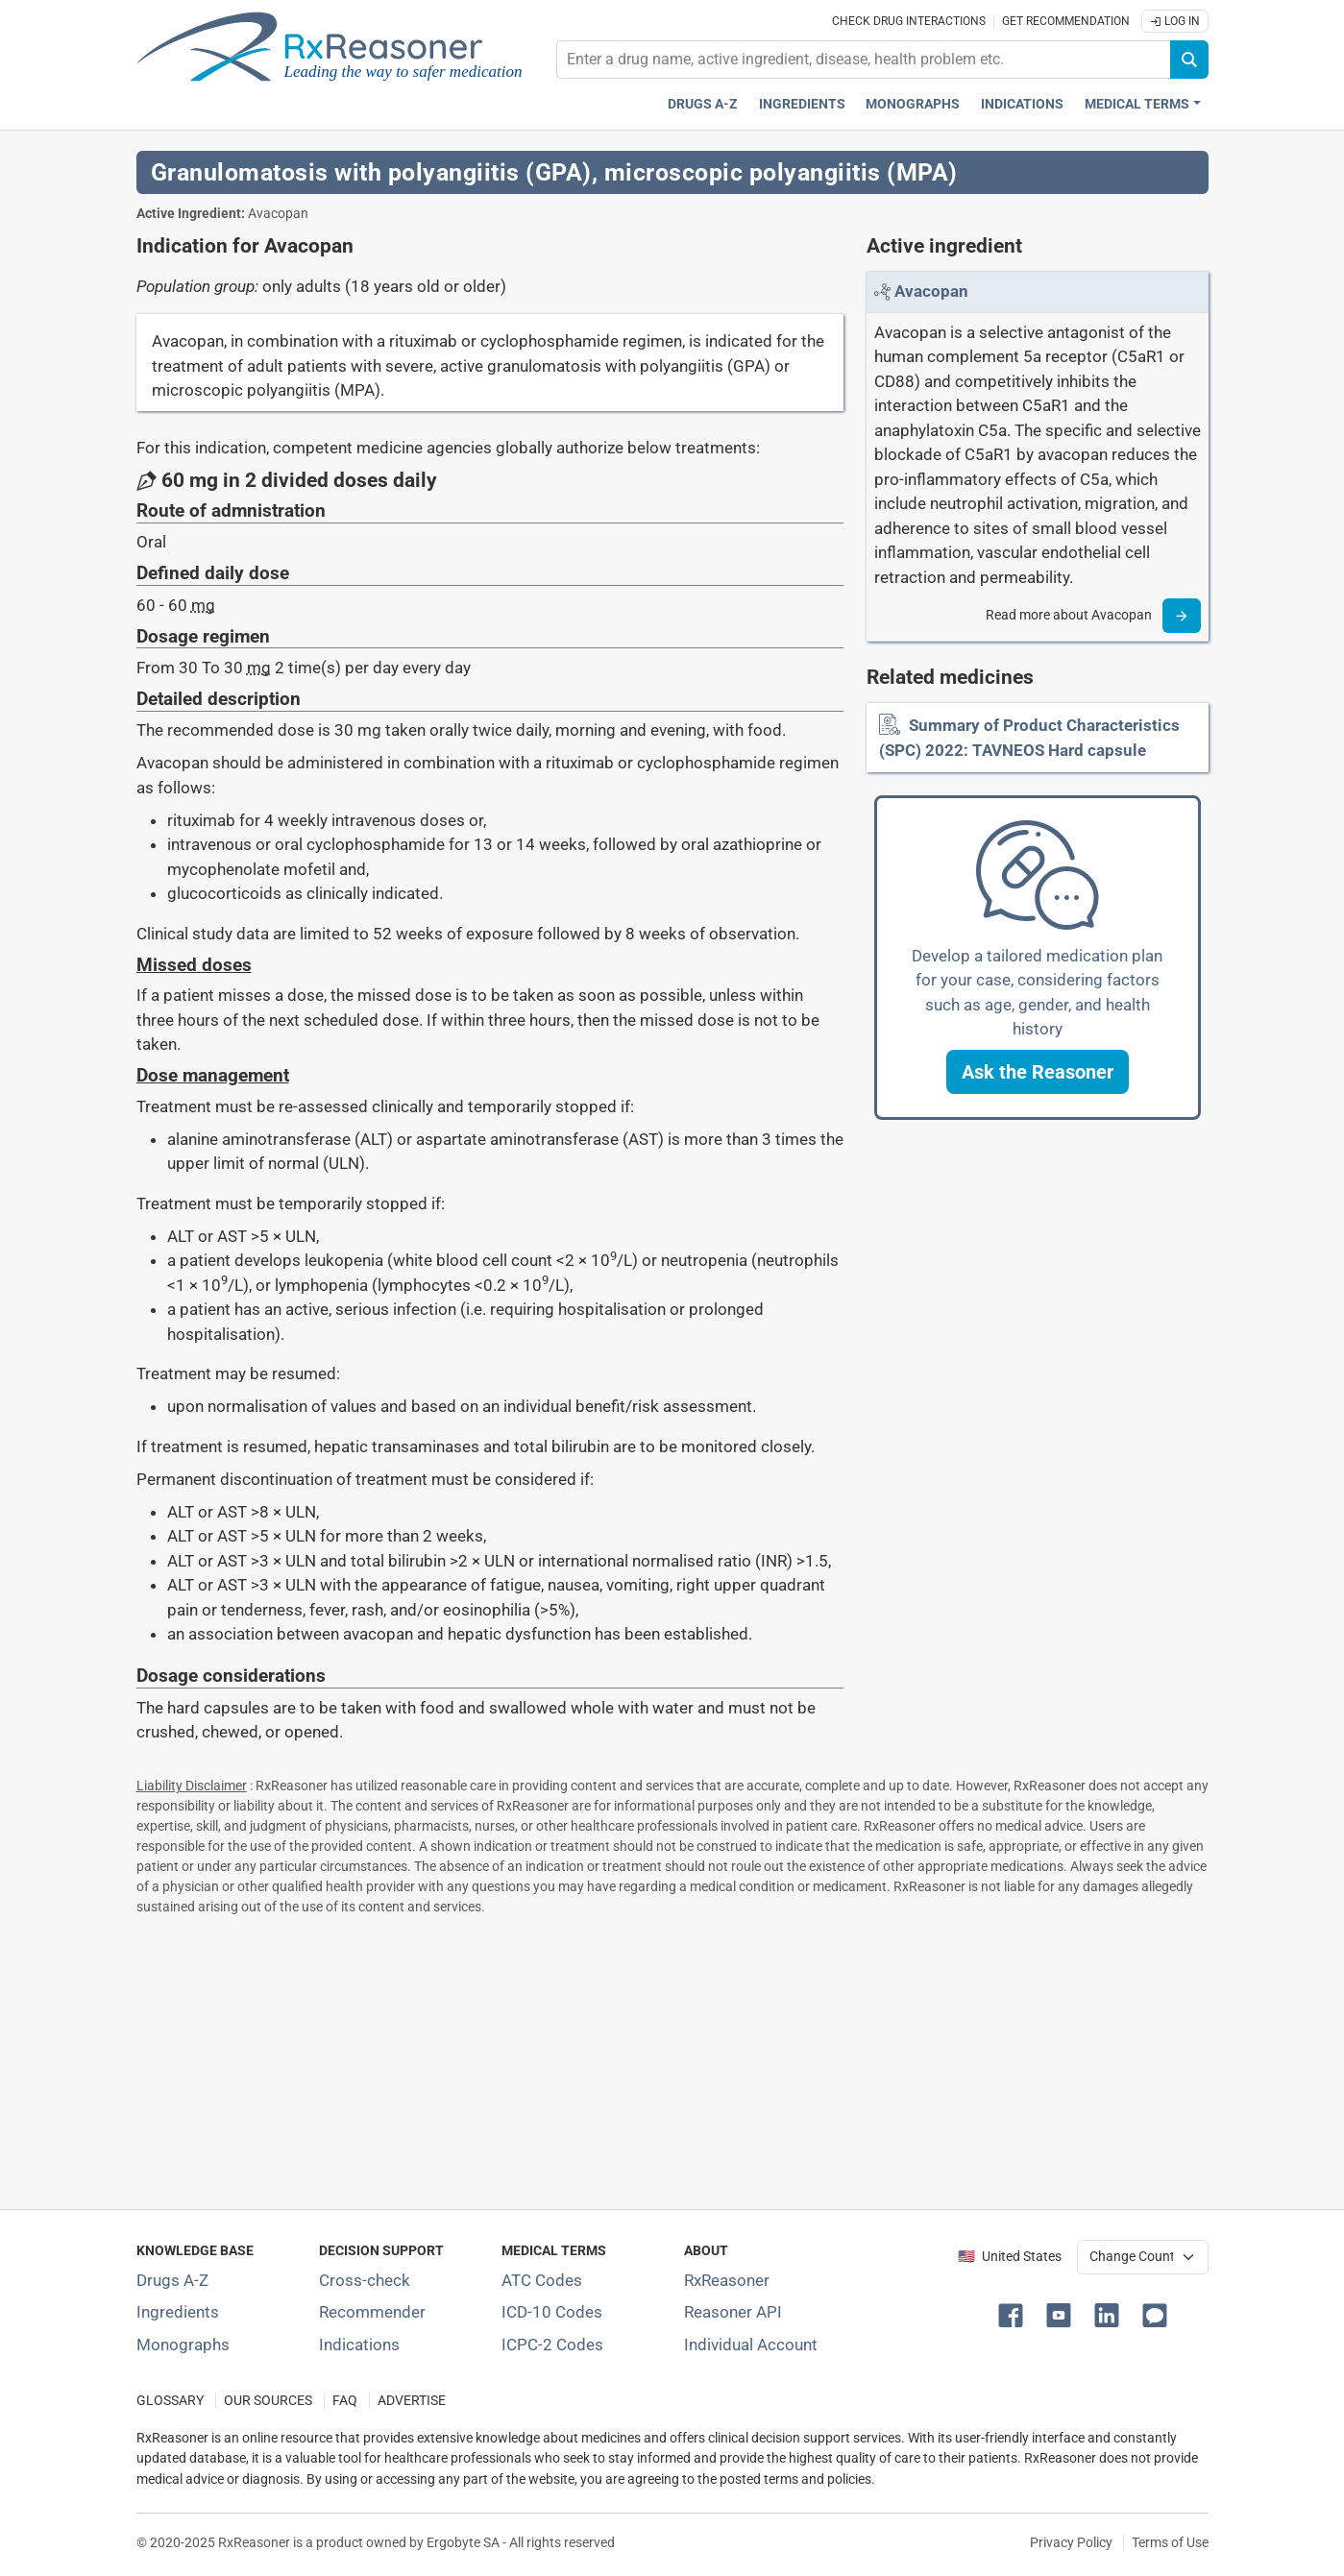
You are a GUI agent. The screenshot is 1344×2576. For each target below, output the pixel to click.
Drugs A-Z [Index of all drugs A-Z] (172, 2280)
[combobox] (863, 59)
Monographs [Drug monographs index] (913, 104)
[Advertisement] (672, 2058)
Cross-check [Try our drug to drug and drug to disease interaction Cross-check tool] (364, 2280)
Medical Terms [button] (1137, 104)
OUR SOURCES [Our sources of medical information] (268, 2401)
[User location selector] (1143, 2257)
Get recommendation (1066, 21)
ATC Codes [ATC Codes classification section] (541, 2280)
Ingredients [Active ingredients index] (802, 104)
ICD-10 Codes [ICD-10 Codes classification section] (551, 2311)
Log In (1175, 21)
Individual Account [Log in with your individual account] (751, 2344)
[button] (1037, 1072)
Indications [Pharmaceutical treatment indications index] (1022, 104)
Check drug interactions (909, 21)
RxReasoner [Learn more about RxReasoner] (727, 2280)
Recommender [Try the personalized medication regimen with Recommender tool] (372, 2311)
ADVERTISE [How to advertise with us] (412, 2401)
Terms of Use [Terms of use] (1170, 2542)
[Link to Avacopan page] (931, 291)
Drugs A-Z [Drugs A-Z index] (703, 104)
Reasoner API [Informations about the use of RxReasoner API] (733, 2311)
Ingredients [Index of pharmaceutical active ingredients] (177, 2311)
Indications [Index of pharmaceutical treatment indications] (359, 2344)
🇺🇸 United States (1010, 2256)
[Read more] (1181, 615)
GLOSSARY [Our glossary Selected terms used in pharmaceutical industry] (170, 2401)
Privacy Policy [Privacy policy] (1071, 2542)
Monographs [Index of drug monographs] (183, 2344)
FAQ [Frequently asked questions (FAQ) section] (344, 2401)
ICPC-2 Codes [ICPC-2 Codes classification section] (552, 2344)
